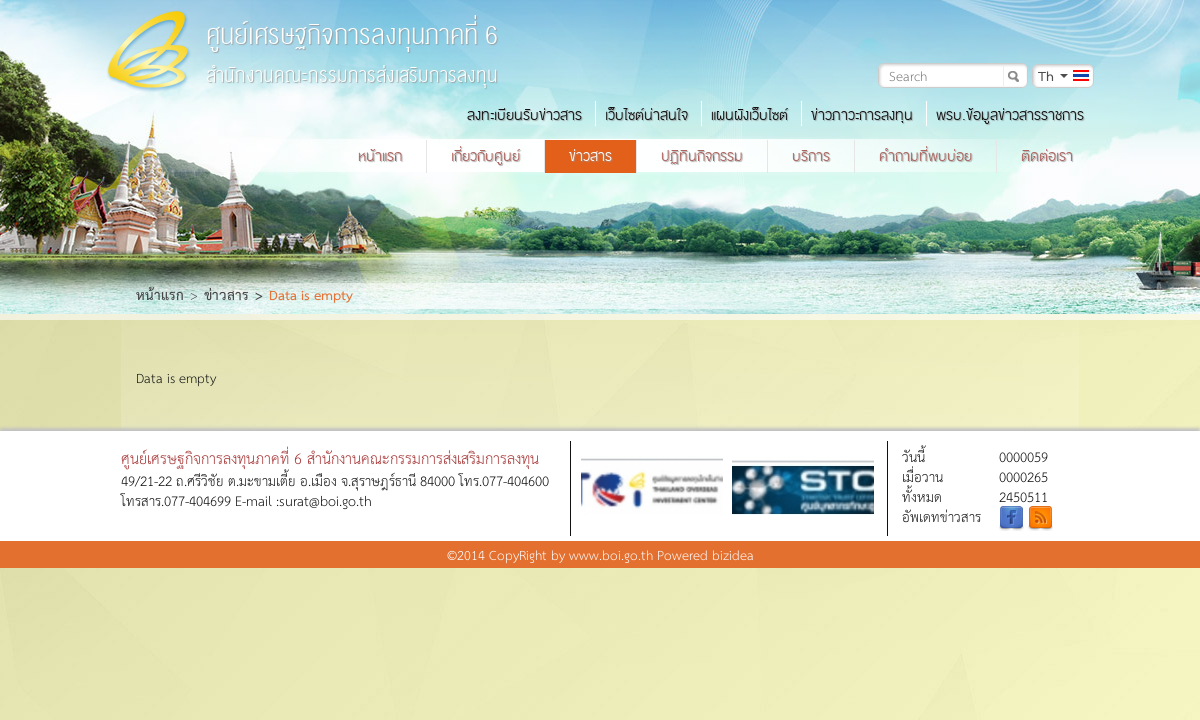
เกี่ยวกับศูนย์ (485, 156)
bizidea (733, 554)
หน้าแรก (380, 156)
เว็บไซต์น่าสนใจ (646, 115)
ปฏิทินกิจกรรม (702, 156)
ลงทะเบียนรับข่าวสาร (524, 115)
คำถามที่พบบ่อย (925, 156)
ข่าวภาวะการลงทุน (862, 115)
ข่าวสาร (590, 156)
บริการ (811, 156)
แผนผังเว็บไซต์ (749, 115)
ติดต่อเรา (1047, 156)
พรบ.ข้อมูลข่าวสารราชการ (1010, 115)
